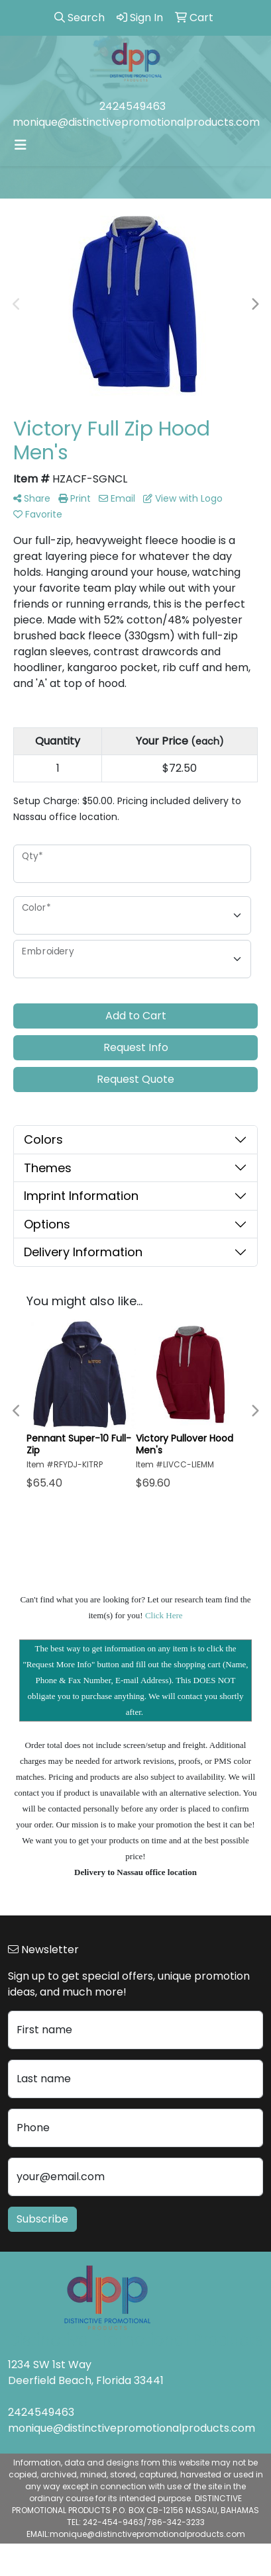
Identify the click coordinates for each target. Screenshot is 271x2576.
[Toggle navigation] (20, 145)
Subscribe (42, 2219)
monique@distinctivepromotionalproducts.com (136, 122)
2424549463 (132, 106)
